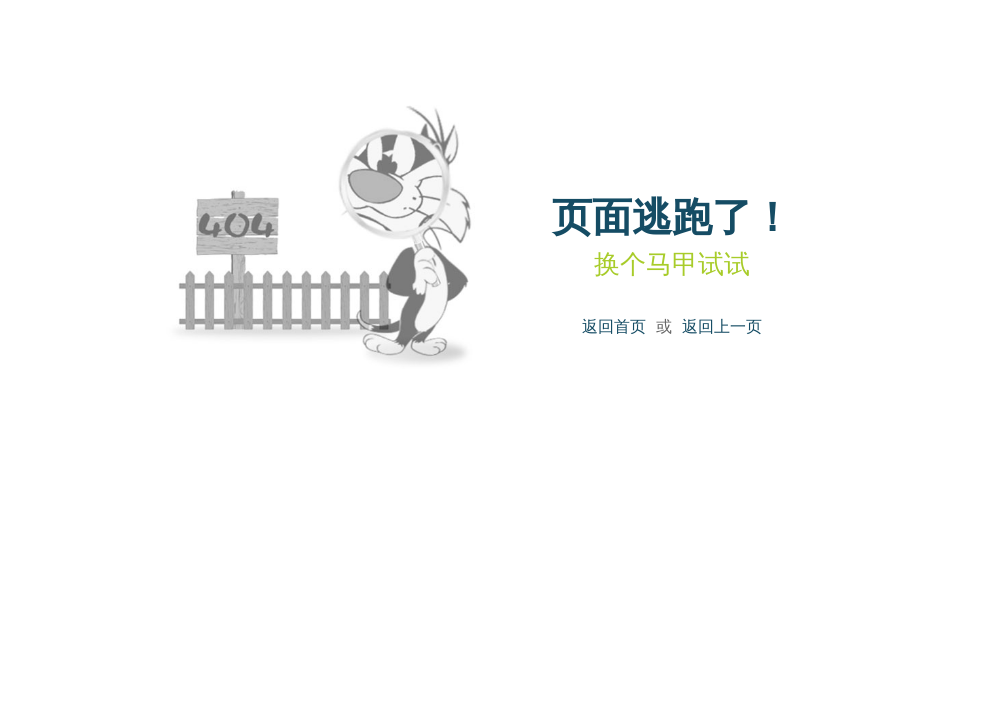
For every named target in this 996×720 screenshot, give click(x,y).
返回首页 (614, 326)
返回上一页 (722, 326)
